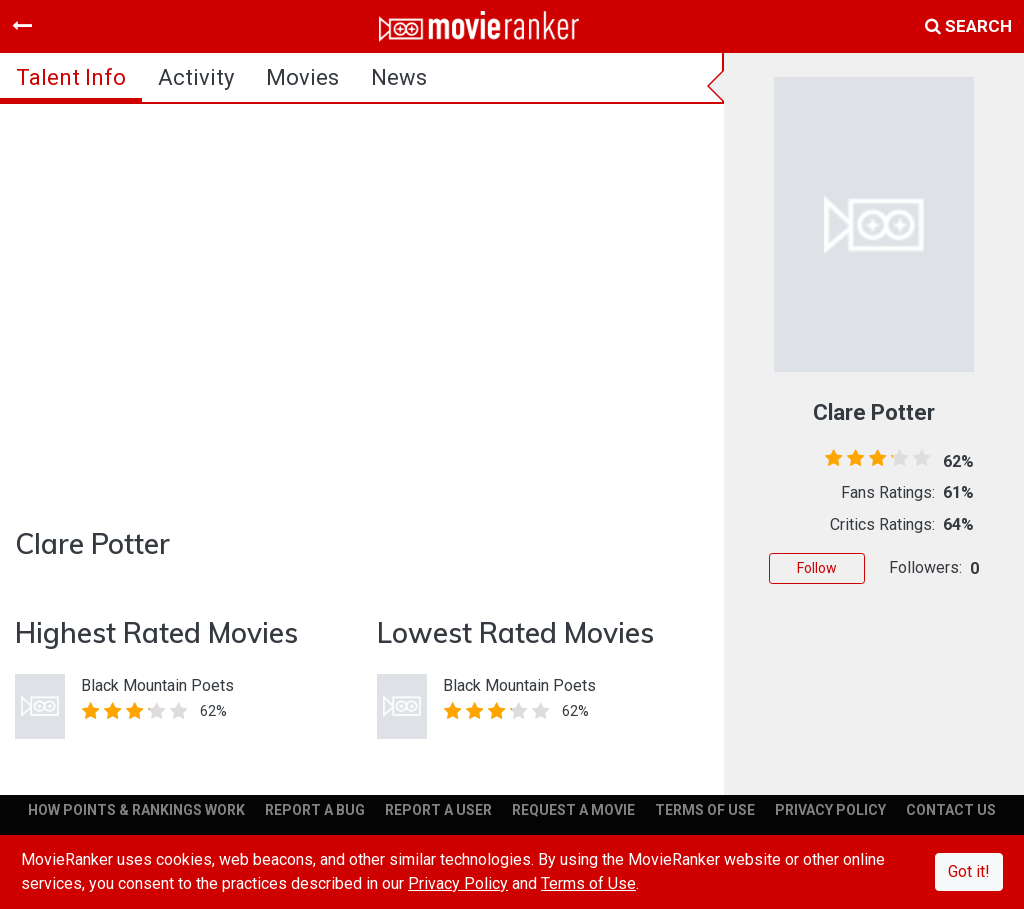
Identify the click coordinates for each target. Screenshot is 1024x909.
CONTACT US (951, 810)
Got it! (969, 871)
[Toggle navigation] (22, 26)
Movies (302, 77)
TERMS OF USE (705, 810)
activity (196, 77)
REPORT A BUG (315, 810)
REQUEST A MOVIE (573, 810)
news (399, 77)
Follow (817, 568)
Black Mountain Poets (157, 685)
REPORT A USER (438, 810)
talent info (71, 77)
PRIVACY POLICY (830, 810)
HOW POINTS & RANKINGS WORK (136, 810)
